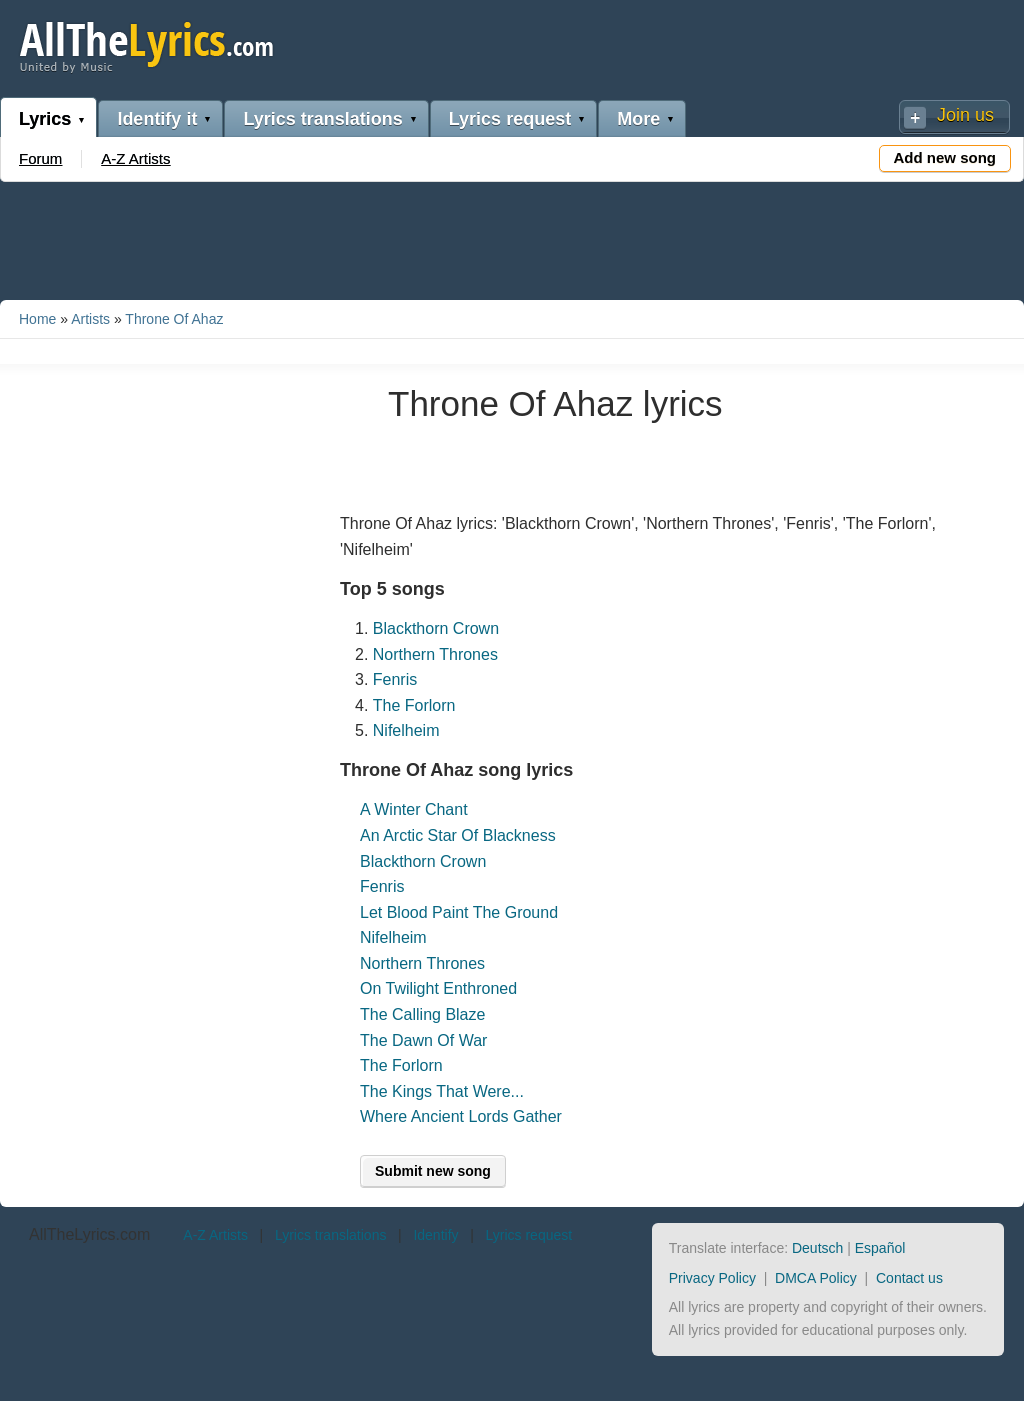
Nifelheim (406, 730)
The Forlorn (414, 705)
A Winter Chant (414, 809)
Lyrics (45, 119)
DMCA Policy (816, 1278)
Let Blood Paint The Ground (459, 912)
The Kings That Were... (442, 1091)
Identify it (157, 119)
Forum (40, 158)
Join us (965, 115)
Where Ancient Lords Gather (461, 1116)
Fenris (395, 679)
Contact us (909, 1278)
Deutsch (817, 1248)
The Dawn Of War (423, 1040)
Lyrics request (510, 119)
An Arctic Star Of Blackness (458, 835)
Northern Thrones (435, 654)
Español (880, 1248)
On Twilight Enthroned (438, 988)
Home (37, 319)
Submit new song (433, 1171)
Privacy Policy (712, 1278)
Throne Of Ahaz (174, 319)
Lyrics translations (322, 119)
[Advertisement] (512, 237)
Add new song (945, 157)
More (638, 119)
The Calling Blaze (422, 1014)
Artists (90, 319)
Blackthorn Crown (436, 628)
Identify (435, 1235)
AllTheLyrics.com (89, 1234)
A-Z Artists (135, 158)
